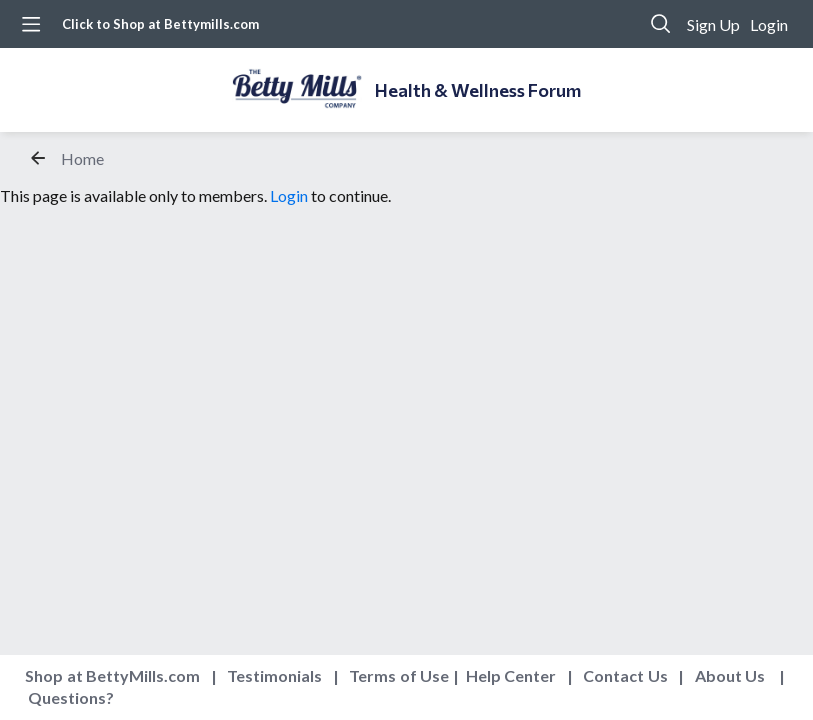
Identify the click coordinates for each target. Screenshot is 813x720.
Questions (67, 697)
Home (82, 158)
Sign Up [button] (713, 24)
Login (289, 195)
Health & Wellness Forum (478, 90)
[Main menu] (31, 24)
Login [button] (769, 24)
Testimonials (274, 675)
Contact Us (625, 675)
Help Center (511, 675)
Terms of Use (399, 675)
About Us (730, 675)
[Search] (661, 24)
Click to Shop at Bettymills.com (160, 24)
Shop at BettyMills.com (112, 675)
